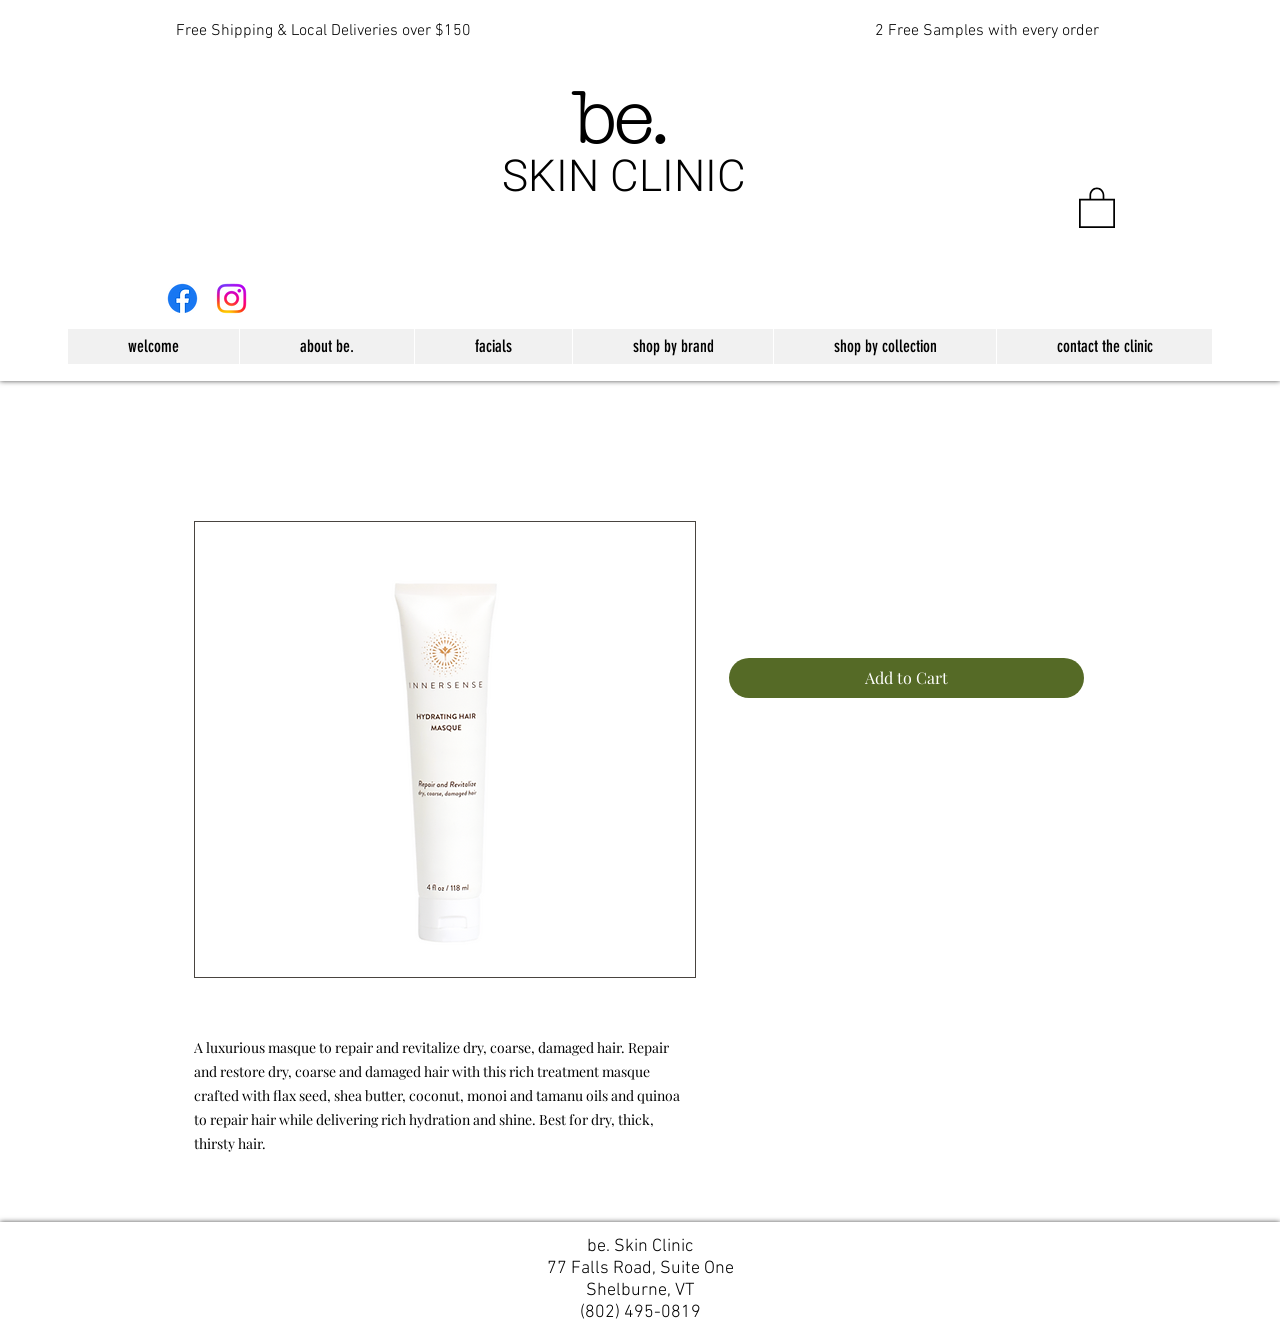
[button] (1097, 206)
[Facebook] (182, 298)
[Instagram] (231, 298)
